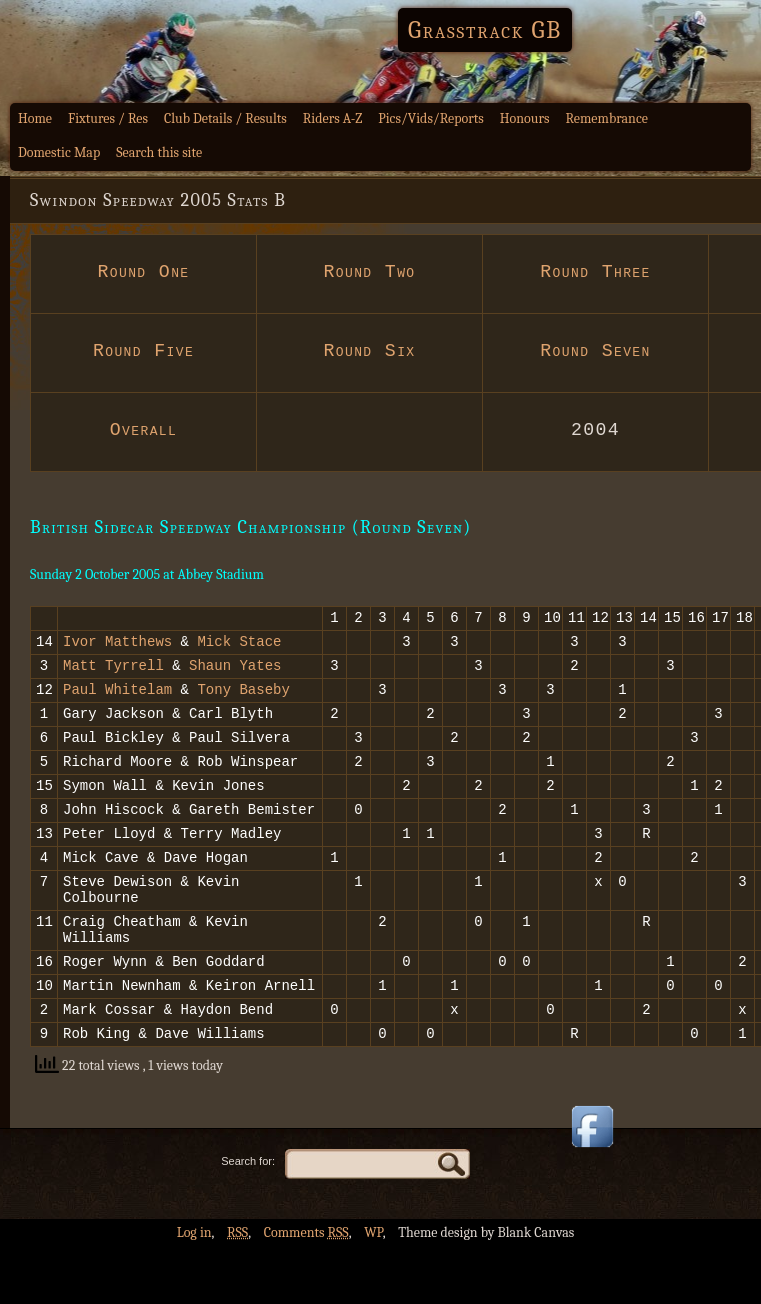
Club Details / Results (225, 118)
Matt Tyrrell (113, 673)
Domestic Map (59, 152)
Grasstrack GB (485, 30)
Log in (194, 1289)
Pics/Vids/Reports (431, 118)
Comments (306, 1289)
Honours (525, 118)
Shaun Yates (235, 673)
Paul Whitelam (117, 700)
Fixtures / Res (108, 118)
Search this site (159, 152)
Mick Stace (239, 646)
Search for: (248, 1218)
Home (35, 118)
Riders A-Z (333, 118)
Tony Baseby (243, 700)
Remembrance (606, 118)
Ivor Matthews (117, 646)
